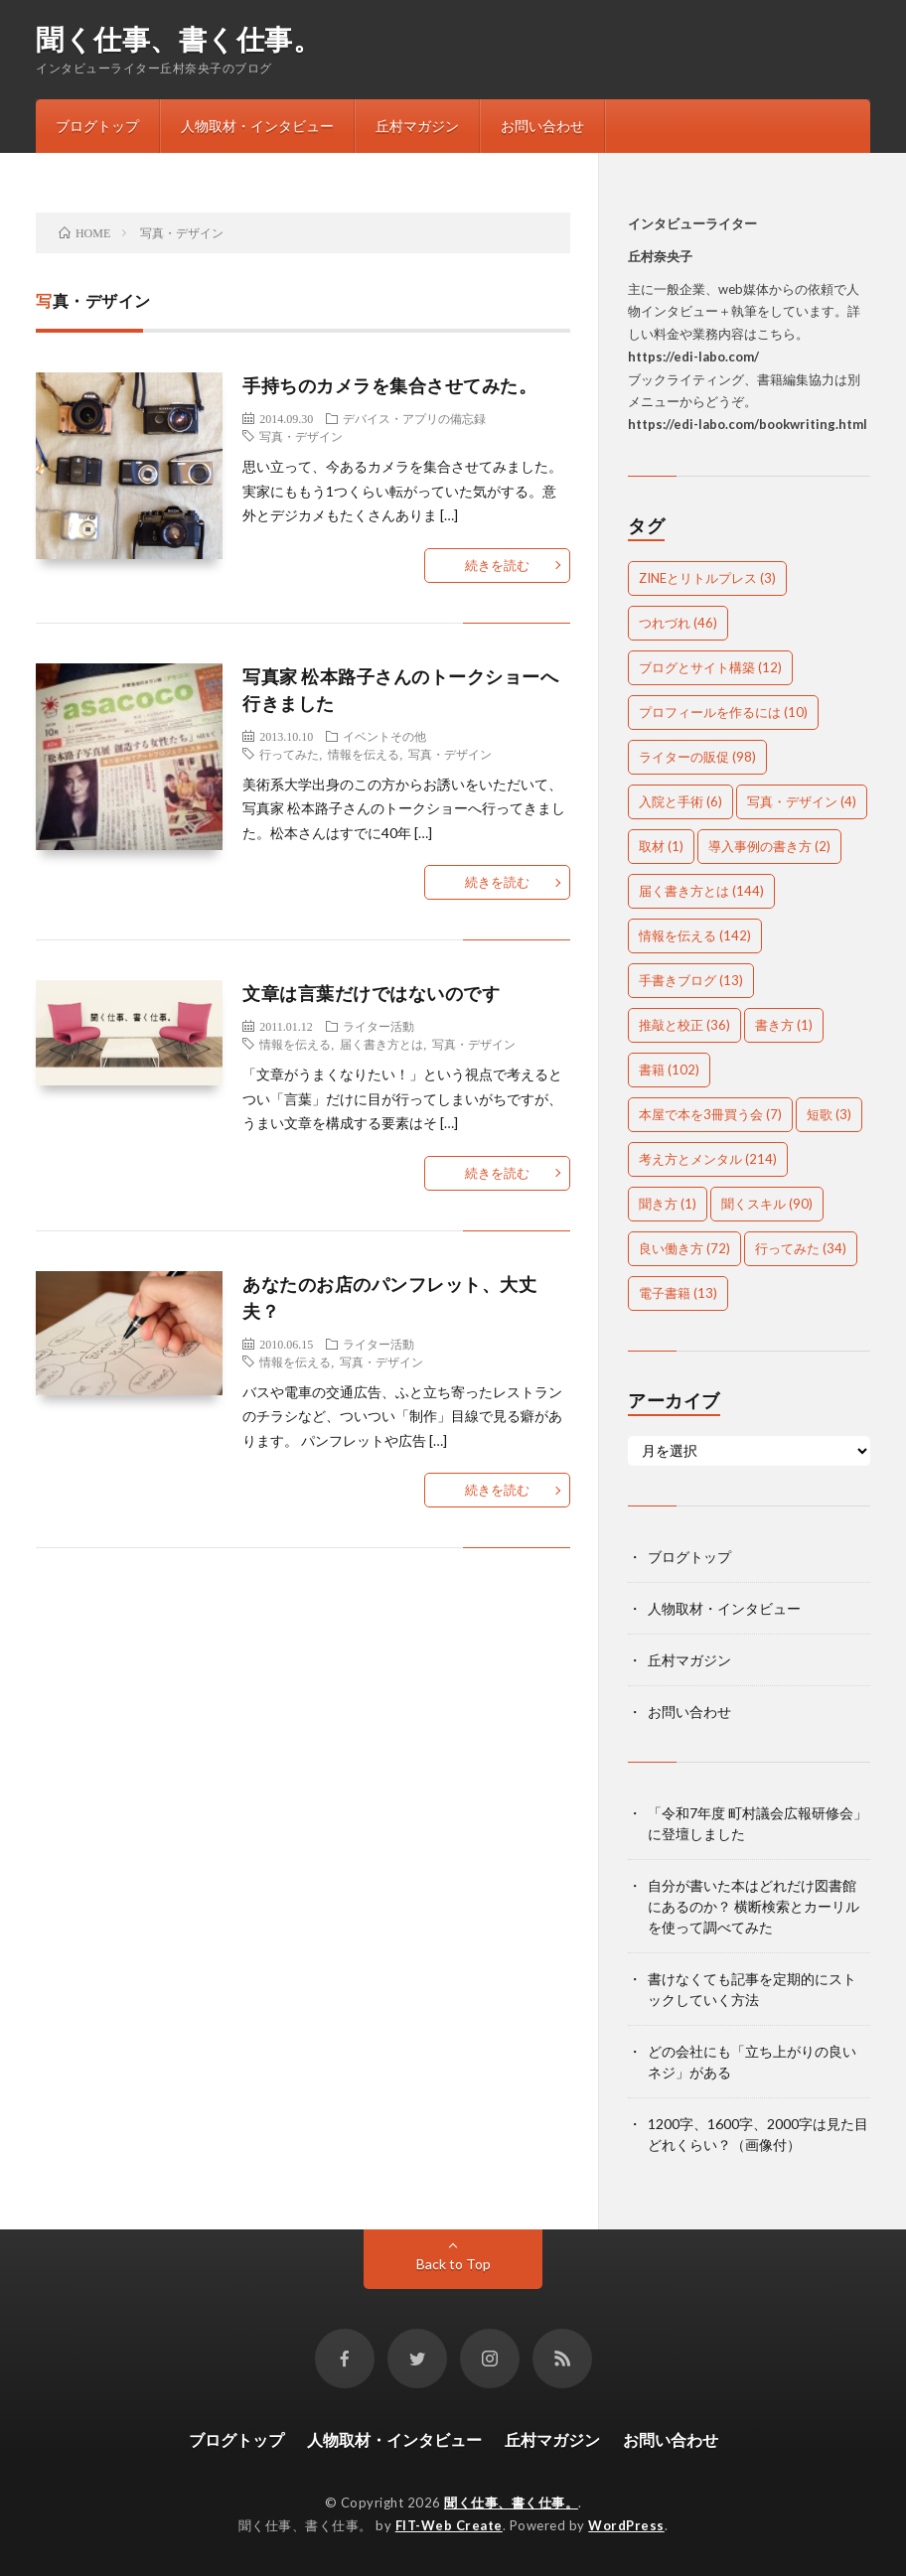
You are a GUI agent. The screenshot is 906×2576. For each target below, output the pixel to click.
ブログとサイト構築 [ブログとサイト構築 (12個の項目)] (710, 667)
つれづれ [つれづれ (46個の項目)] (678, 623)
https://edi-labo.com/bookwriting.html (747, 424)
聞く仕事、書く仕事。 (178, 39)
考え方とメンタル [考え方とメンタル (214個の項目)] (708, 1159)
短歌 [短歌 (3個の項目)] (829, 1114)
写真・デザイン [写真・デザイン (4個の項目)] (801, 801)
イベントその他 (384, 736)
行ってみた (289, 754)
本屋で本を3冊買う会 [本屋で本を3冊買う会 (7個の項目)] (710, 1114)
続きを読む (497, 565)
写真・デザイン (301, 436)
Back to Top (453, 2263)
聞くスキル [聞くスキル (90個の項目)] (767, 1204)
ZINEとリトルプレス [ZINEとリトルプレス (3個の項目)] (707, 578)
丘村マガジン (417, 125)
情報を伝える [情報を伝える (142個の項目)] (695, 935)
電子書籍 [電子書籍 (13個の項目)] (678, 1293)
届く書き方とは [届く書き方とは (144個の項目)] (701, 891)
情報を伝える (363, 754)
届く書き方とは (381, 1044)
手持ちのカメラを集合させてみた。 (389, 385)
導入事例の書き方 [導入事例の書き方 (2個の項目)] (769, 846)
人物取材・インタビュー (257, 125)
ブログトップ (97, 125)
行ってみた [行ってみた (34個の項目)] (800, 1248)
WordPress (626, 2525)
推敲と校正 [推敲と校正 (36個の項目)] (684, 1025)
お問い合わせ (542, 125)
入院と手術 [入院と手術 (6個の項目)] (680, 801)
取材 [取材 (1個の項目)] (661, 846)
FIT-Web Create (449, 2525)
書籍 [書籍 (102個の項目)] (669, 1069)
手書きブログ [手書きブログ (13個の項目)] (691, 980)
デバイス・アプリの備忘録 (414, 418)
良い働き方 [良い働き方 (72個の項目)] (684, 1248)
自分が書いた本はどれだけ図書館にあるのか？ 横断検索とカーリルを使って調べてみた (753, 1906)
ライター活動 (378, 1026)
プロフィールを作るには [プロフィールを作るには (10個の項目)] (723, 712)
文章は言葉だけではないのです (371, 993)
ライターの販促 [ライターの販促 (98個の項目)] (697, 757)
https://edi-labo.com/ (693, 356)
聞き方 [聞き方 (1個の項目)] (667, 1204)
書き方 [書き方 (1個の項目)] (784, 1025)
